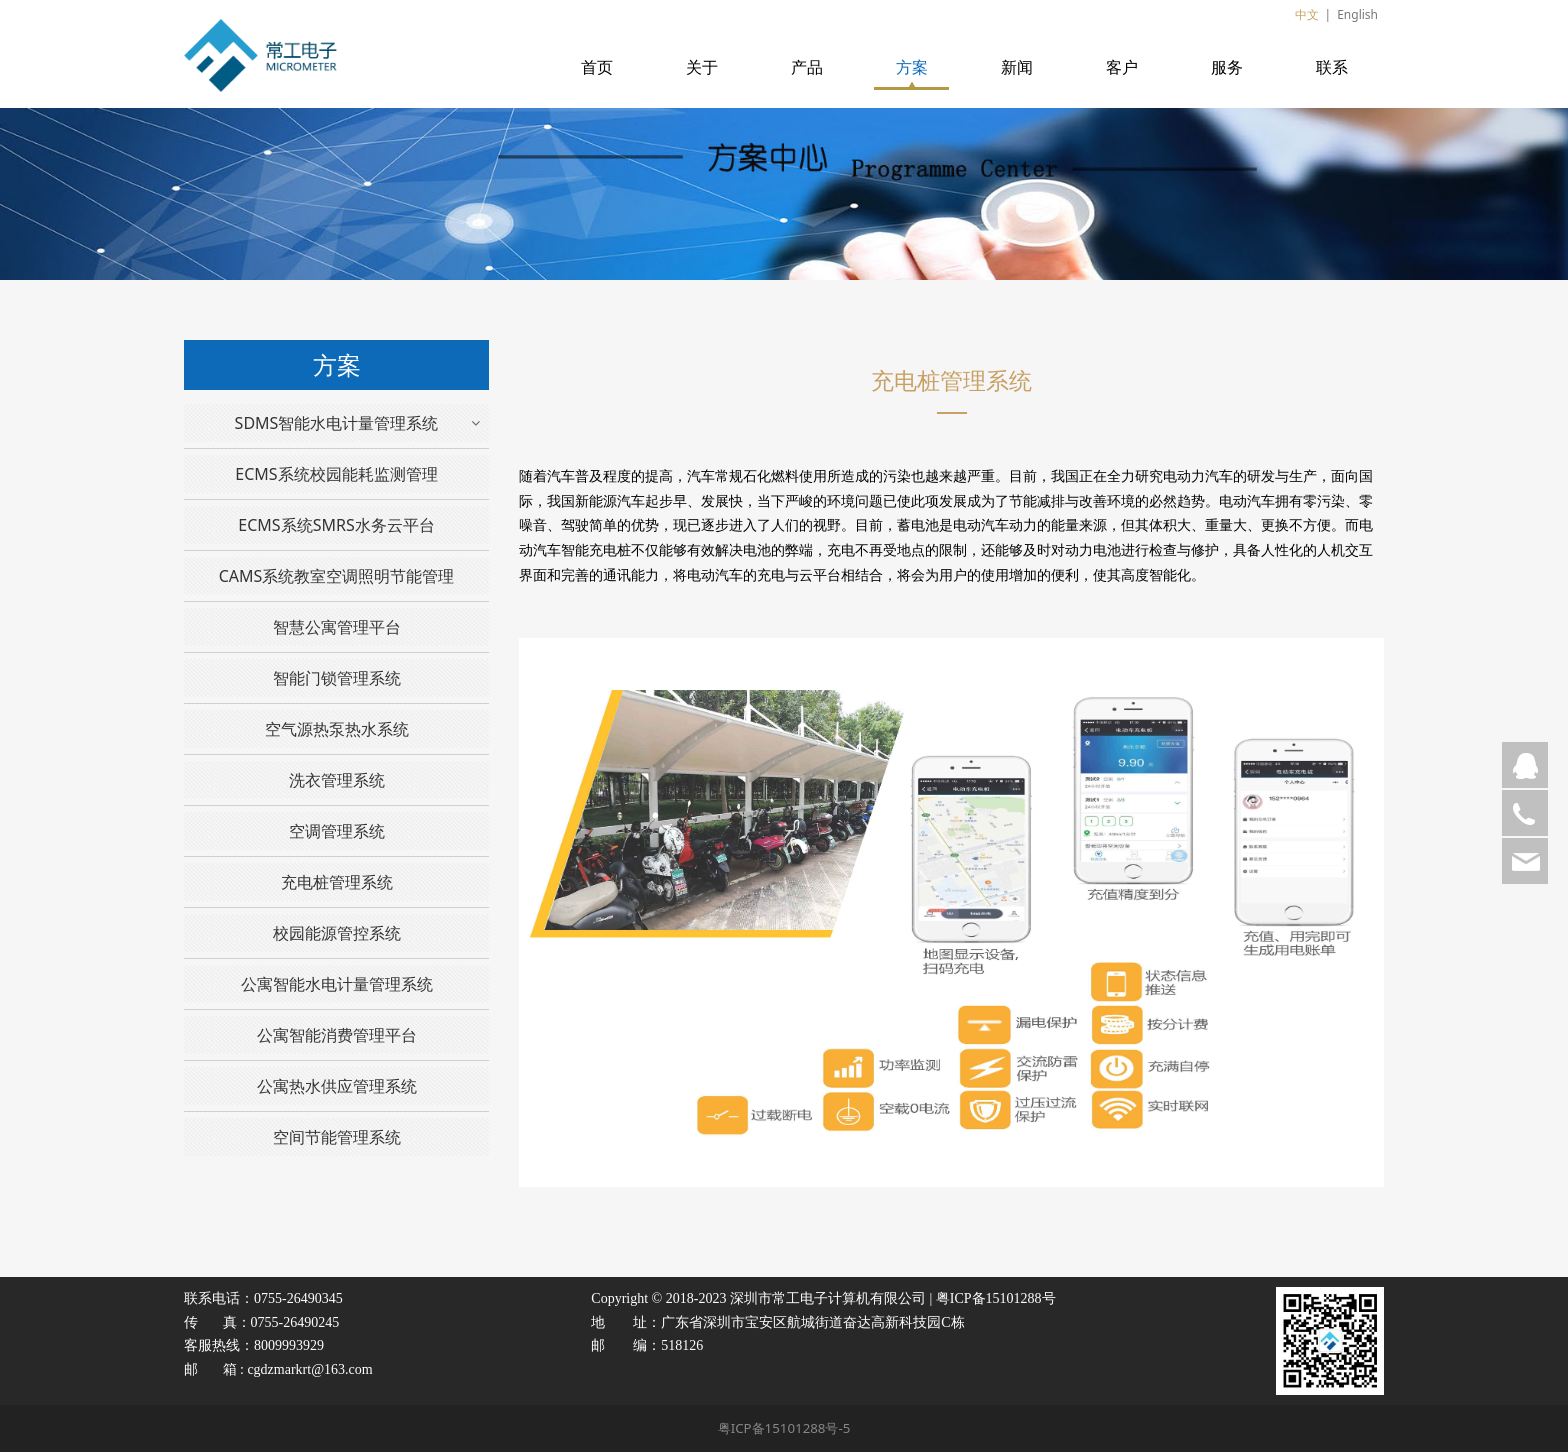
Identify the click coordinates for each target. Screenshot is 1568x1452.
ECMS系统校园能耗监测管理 (336, 474)
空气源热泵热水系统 (337, 729)
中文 (1307, 14)
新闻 (1017, 67)
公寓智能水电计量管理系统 (337, 984)
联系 (1332, 67)
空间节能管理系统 (337, 1137)
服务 (1227, 67)
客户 (1122, 67)
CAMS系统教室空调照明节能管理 (337, 576)
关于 (702, 67)
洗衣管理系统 (337, 780)
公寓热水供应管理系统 (337, 1086)
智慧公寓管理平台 (337, 627)
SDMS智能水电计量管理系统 (337, 423)
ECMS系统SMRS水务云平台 (336, 525)
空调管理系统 (337, 831)
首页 (597, 67)
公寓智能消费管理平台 (337, 1035)
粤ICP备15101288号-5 (784, 1428)
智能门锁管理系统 (337, 678)
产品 (807, 67)
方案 (912, 67)
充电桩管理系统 (337, 882)
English (1357, 14)
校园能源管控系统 (337, 933)
